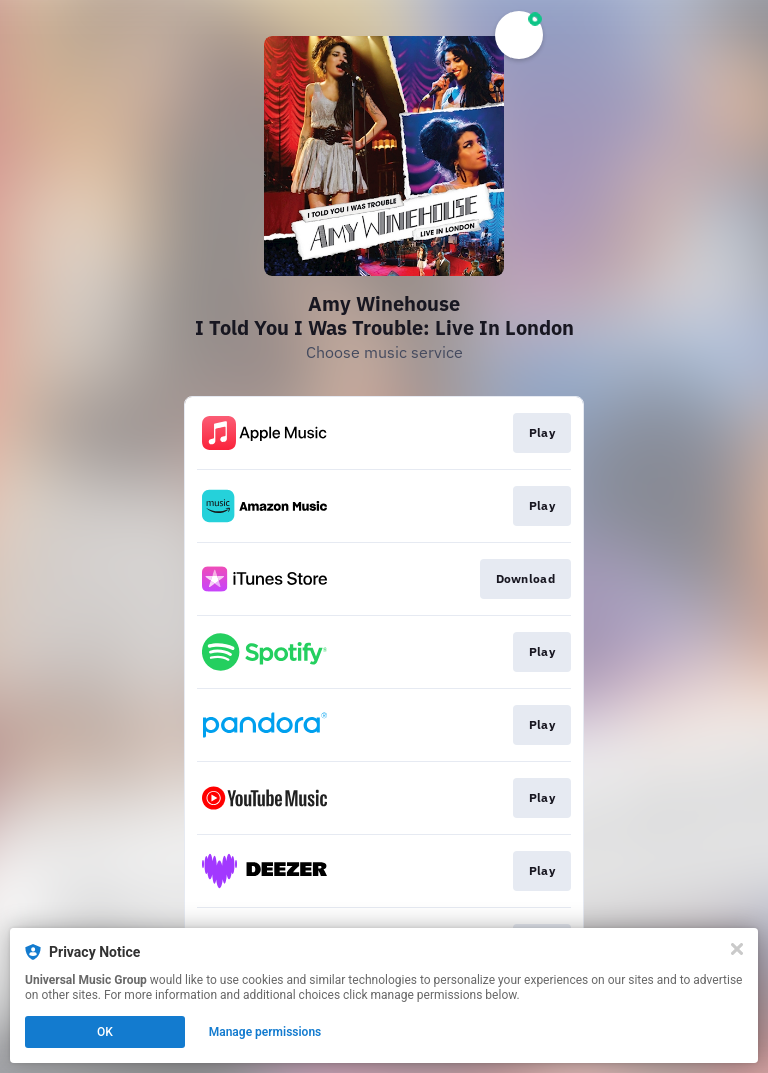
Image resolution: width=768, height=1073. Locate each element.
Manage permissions (265, 1032)
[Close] (737, 949)
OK (105, 1032)
